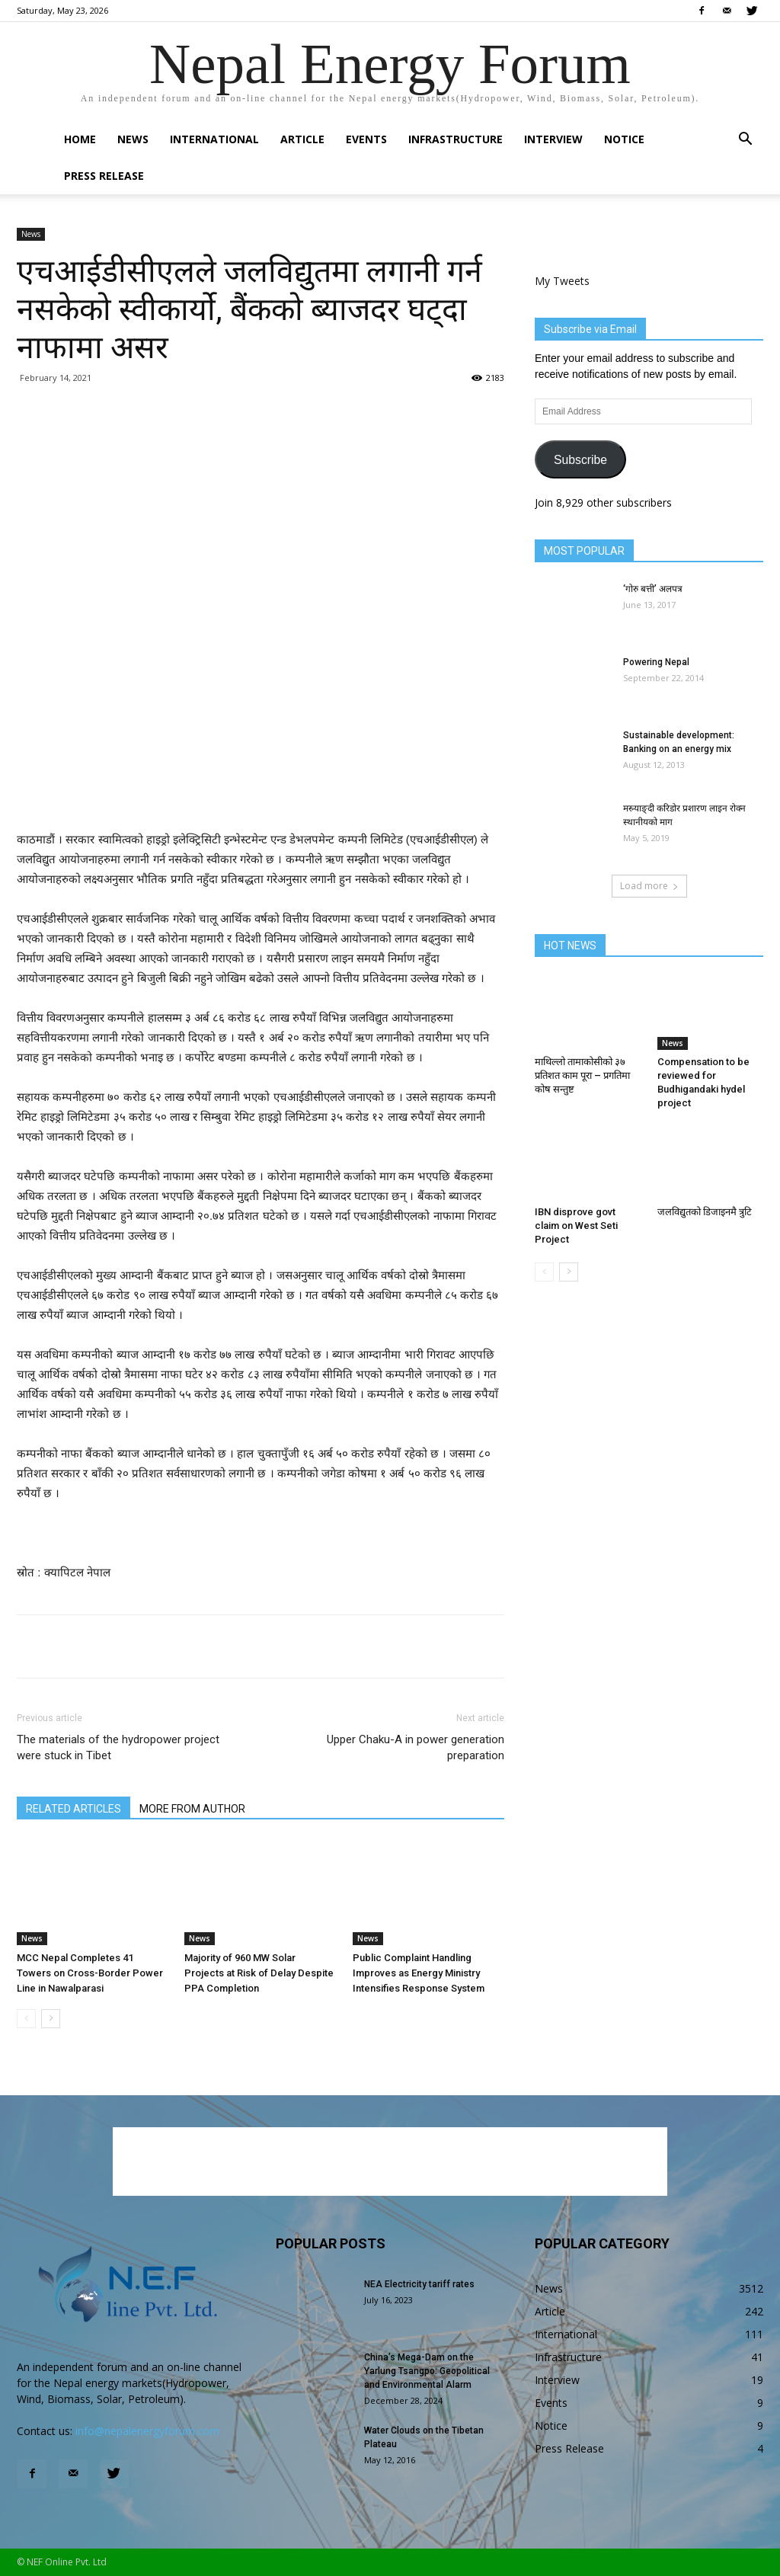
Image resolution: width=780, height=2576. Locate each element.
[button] (745, 140)
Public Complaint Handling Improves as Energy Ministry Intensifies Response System (418, 1973)
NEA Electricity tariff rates (419, 2284)
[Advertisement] (260, 791)
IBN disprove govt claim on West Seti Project (576, 1225)
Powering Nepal (656, 662)
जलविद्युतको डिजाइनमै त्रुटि (704, 1212)
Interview (553, 139)
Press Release (104, 175)
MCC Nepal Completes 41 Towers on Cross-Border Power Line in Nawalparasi (90, 1973)
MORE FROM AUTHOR (192, 1809)
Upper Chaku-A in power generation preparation (415, 1747)
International (214, 139)
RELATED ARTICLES (73, 1809)
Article (302, 139)
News (133, 139)
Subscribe (580, 459)
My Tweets (562, 281)
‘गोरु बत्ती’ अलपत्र (652, 589)
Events (366, 139)
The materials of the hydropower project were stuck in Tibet (118, 1747)
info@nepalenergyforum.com (147, 2431)
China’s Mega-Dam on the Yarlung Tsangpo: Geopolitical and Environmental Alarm (427, 2371)
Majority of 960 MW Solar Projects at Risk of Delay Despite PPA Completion (259, 1973)
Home (80, 139)
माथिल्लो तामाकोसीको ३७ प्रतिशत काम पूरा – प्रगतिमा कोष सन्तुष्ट (582, 1075)
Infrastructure (455, 139)
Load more (649, 885)
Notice (624, 139)
